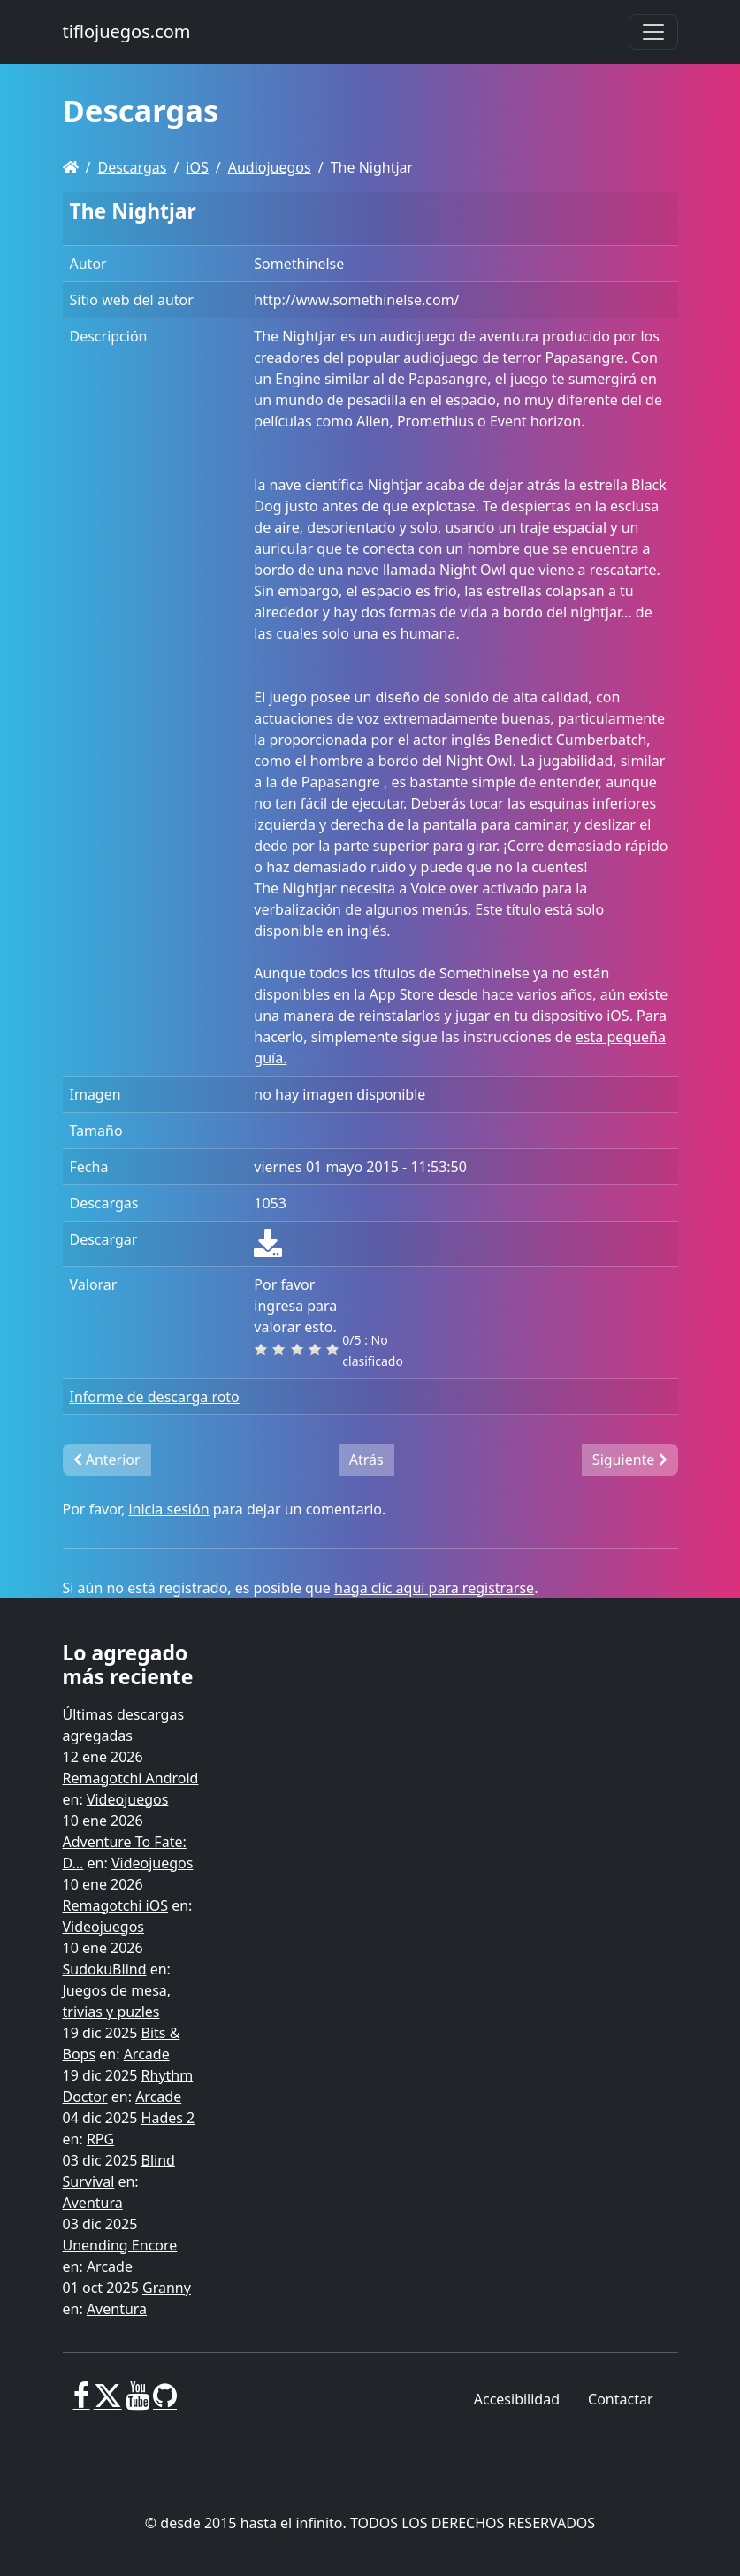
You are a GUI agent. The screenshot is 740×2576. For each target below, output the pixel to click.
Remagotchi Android (131, 1778)
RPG (100, 2139)
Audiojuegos (269, 167)
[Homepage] (71, 167)
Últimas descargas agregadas (124, 1725)
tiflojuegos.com (127, 31)
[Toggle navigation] (653, 32)
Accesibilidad (517, 2399)
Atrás (366, 1459)
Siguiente (630, 1459)
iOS (197, 167)
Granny (166, 2287)
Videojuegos (128, 1799)
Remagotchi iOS (115, 1905)
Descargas (131, 167)
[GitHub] (165, 2402)
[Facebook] (81, 2402)
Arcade (147, 2054)
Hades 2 (168, 2118)
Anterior (107, 1459)
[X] (108, 2402)
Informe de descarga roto (155, 1397)
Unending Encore (120, 2245)
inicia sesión (168, 1509)
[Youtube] (137, 2402)
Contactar (620, 2399)
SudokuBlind (105, 1969)
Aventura (93, 2202)
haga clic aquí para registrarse (434, 1588)
